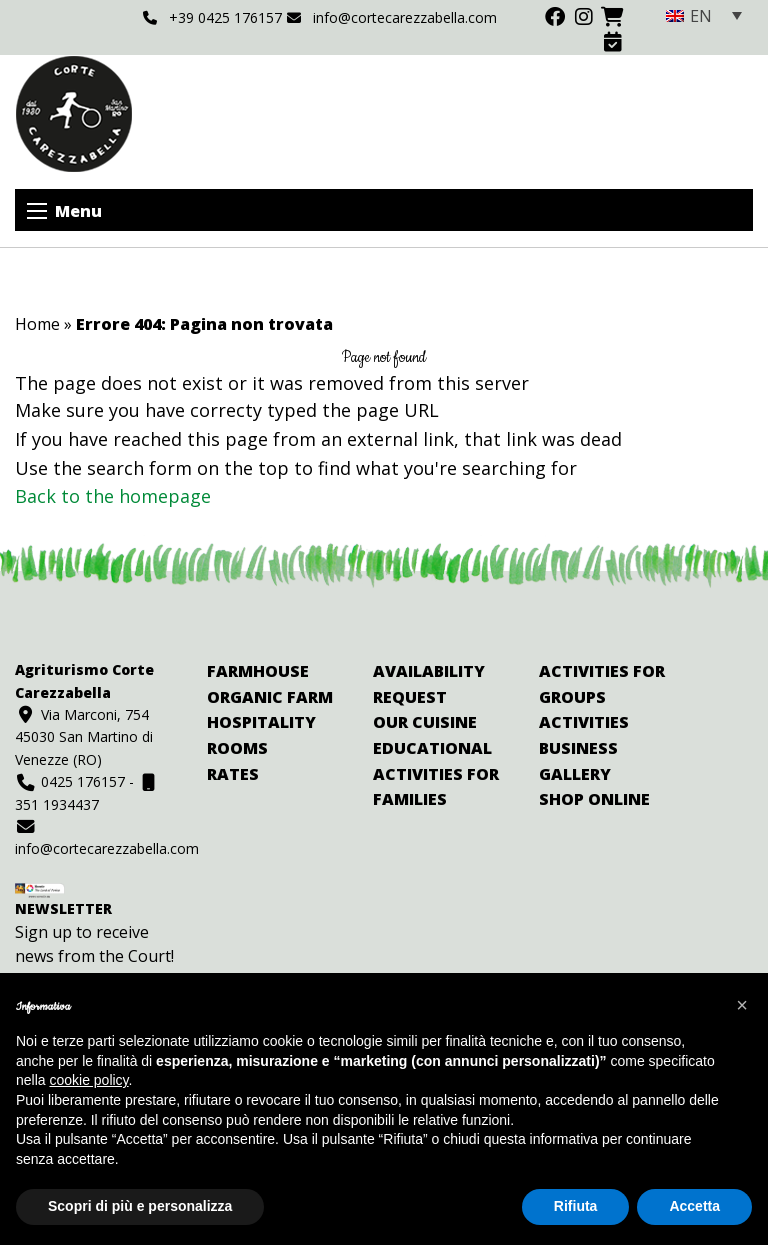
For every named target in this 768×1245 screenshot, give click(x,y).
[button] (742, 1005)
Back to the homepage (113, 496)
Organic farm (270, 697)
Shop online (594, 799)
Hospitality (261, 722)
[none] (704, 15)
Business (578, 748)
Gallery (575, 774)
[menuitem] (704, 15)
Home (37, 324)
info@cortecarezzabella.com (392, 17)
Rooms (237, 748)
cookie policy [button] (88, 1080)
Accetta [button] (694, 1206)
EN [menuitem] (701, 16)
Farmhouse (258, 671)
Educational (432, 748)
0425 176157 (70, 781)
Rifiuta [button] (576, 1206)
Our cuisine (425, 722)
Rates (233, 774)
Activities (584, 722)
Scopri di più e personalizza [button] (140, 1206)
